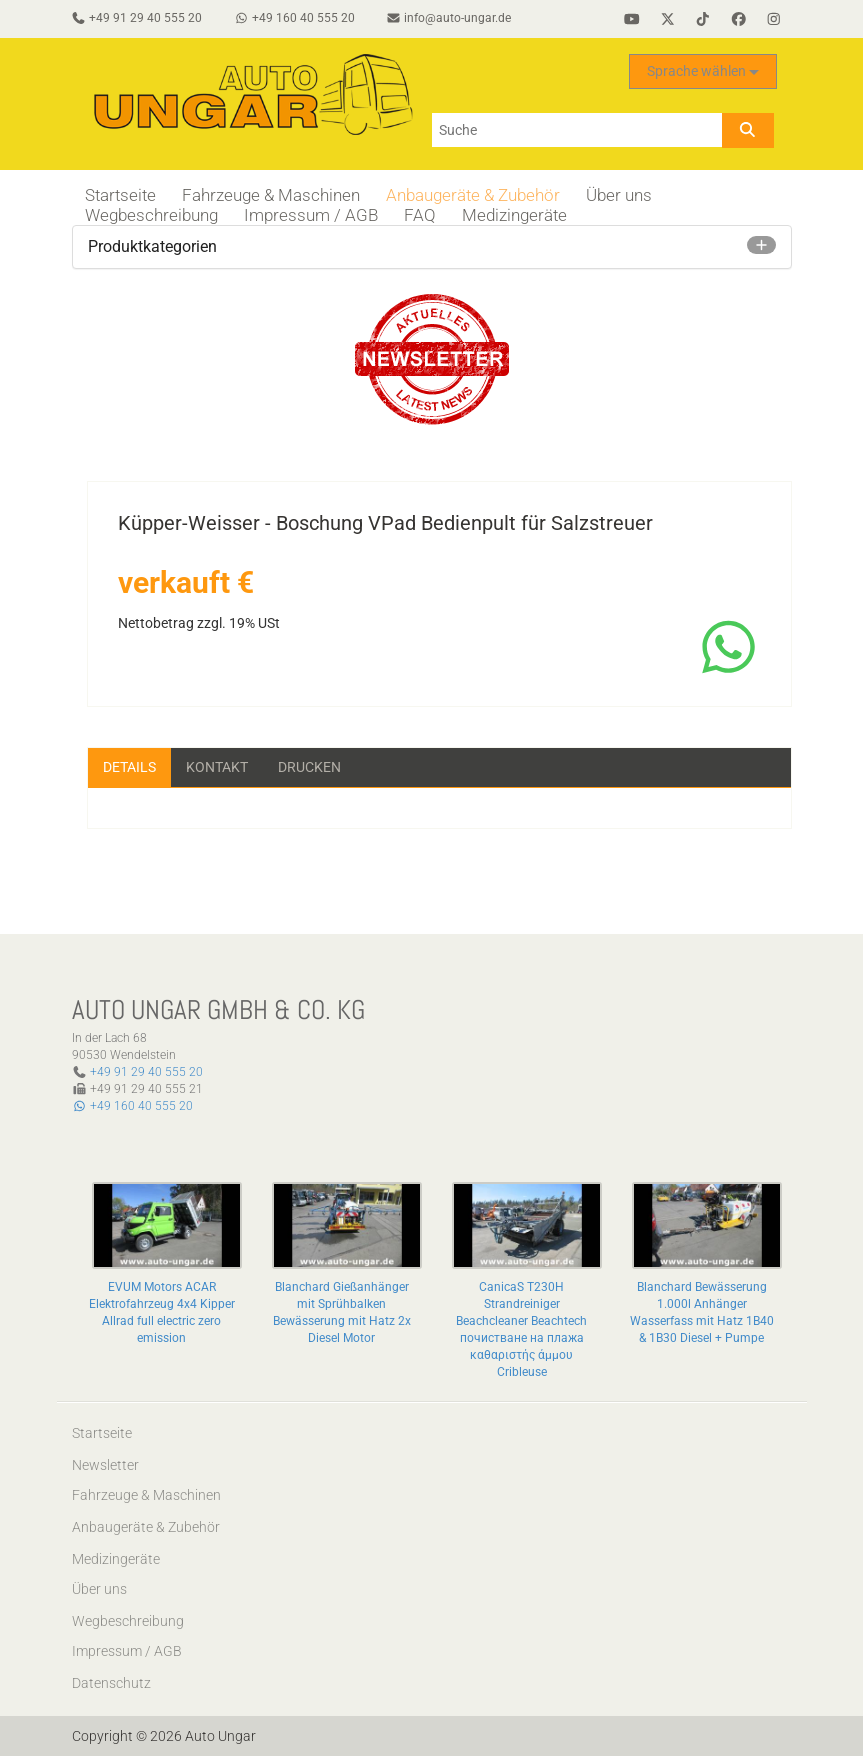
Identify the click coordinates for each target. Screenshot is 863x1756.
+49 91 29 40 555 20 (146, 1072)
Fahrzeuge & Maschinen (271, 195)
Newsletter (105, 1465)
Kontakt (217, 767)
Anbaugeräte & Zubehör (473, 195)
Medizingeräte (514, 215)
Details (129, 767)
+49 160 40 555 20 (132, 1106)
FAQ (420, 215)
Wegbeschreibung (151, 215)
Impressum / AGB (311, 215)
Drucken (309, 767)
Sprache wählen (703, 71)
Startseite (120, 195)
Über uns (619, 195)
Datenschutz (111, 1683)
